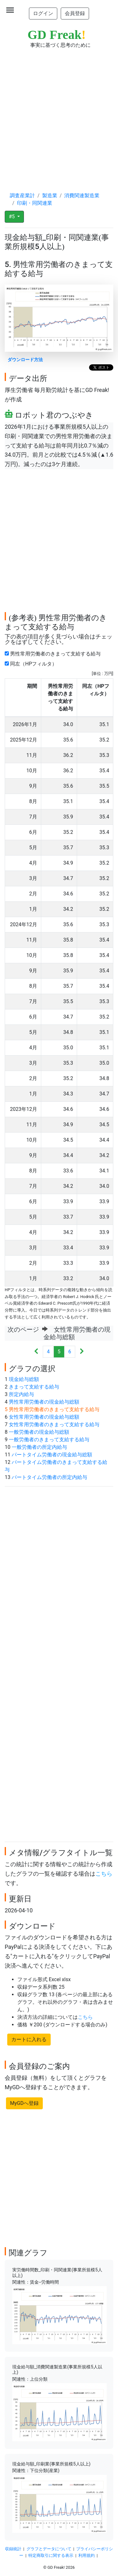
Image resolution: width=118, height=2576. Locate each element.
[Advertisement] (59, 114)
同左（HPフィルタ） (32, 664)
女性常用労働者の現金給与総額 (44, 1417)
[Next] (81, 1352)
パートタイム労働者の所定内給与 (49, 1477)
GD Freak (57, 35)
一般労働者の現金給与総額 (39, 1432)
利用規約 (86, 2555)
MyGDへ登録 (24, 2103)
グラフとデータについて (48, 2548)
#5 (12, 217)
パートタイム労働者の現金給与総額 (52, 1455)
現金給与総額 (24, 1379)
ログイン (43, 13)
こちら (103, 1874)
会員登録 (75, 13)
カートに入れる (29, 2039)
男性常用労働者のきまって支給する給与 (54, 654)
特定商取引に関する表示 (50, 2555)
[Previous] (36, 1352)
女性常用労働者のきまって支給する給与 (54, 1424)
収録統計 (13, 2548)
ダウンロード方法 (25, 359)
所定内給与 (21, 1394)
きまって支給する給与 (34, 1387)
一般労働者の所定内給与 (39, 1447)
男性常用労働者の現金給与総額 (44, 1402)
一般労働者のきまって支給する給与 (49, 1440)
